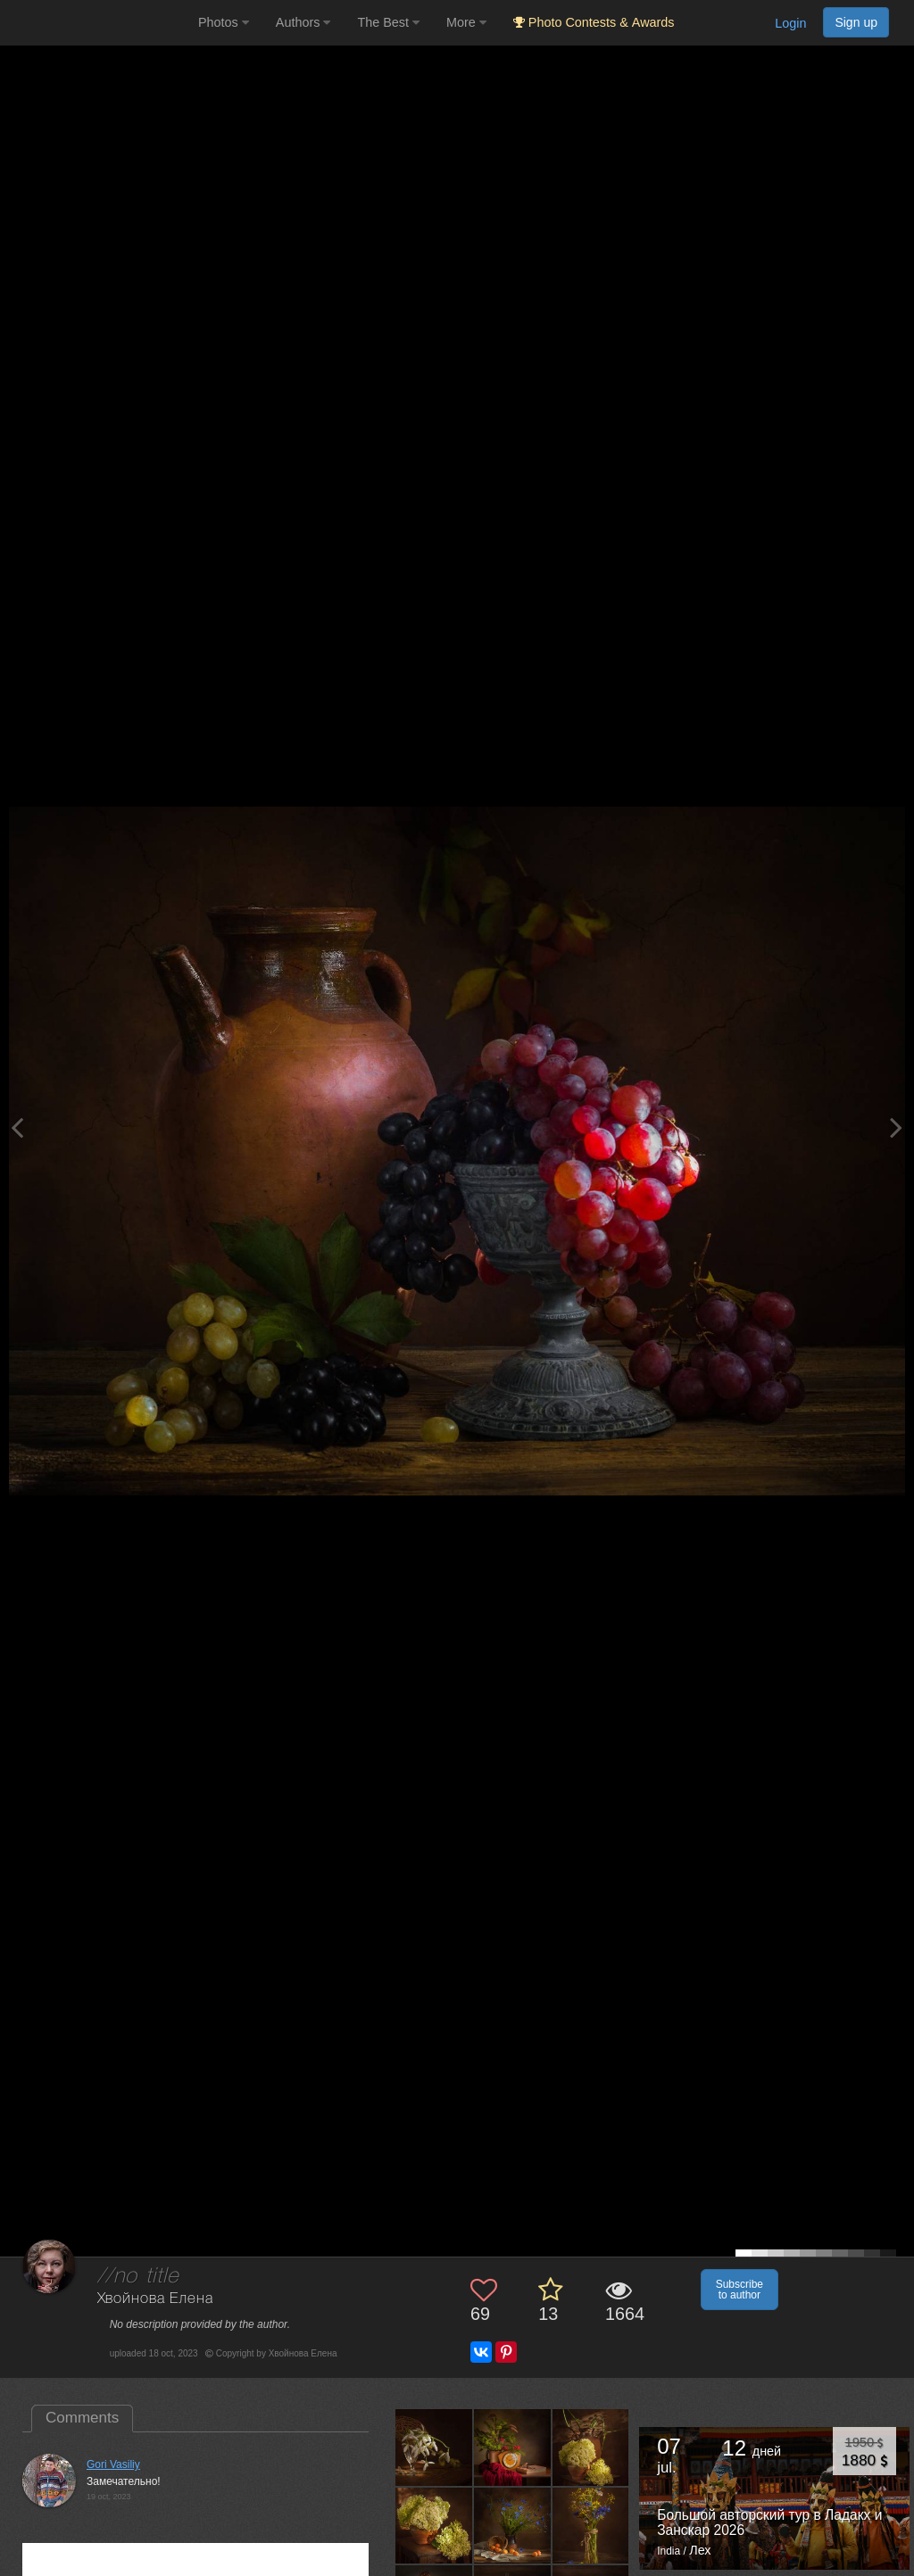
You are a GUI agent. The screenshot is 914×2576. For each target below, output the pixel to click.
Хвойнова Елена (155, 2299)
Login (790, 23)
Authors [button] (303, 22)
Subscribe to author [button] (739, 2289)
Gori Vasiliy (113, 2464)
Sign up (856, 22)
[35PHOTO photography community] (96, 22)
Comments (82, 2417)
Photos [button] (223, 22)
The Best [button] (388, 22)
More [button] (466, 22)
